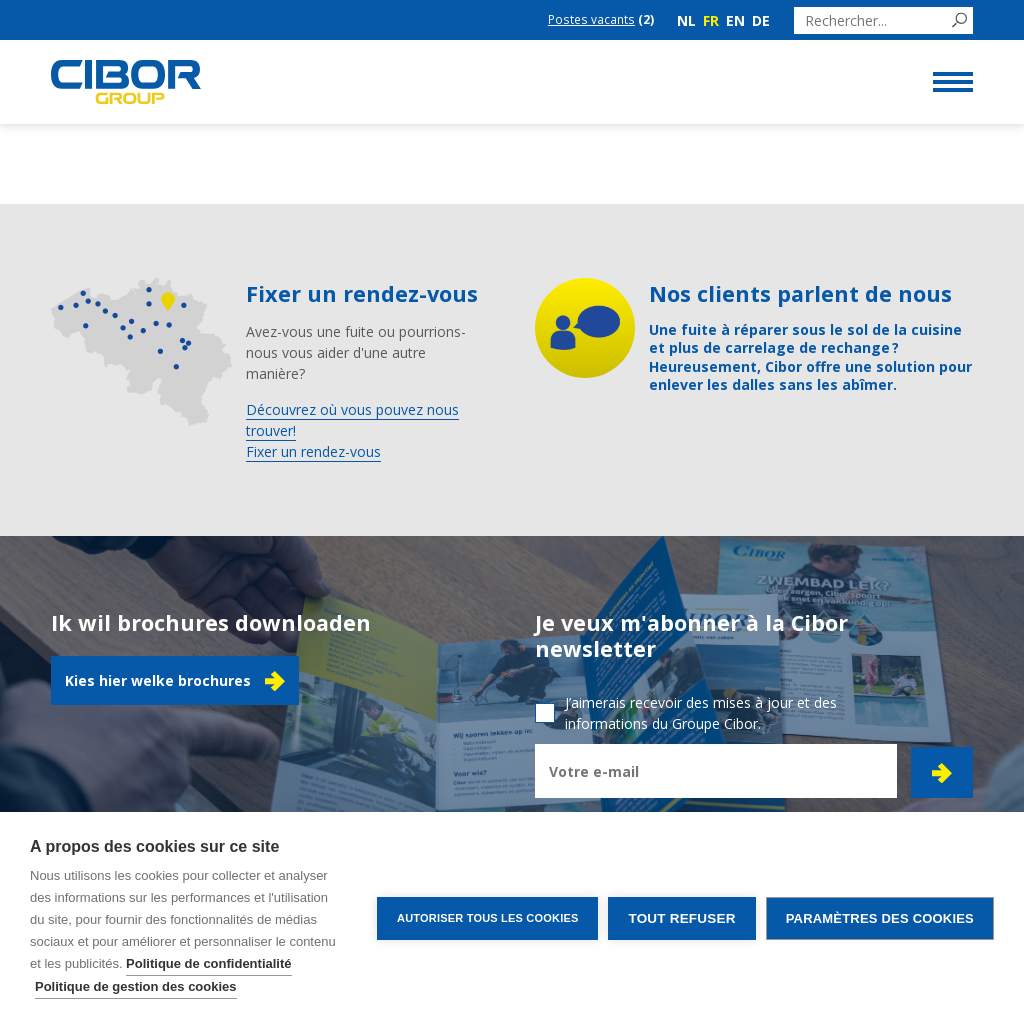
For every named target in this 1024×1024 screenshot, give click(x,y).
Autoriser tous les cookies (487, 918)
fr (711, 20)
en (735, 20)
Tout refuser (681, 918)
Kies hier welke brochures (175, 681)
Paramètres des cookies (880, 918)
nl (686, 20)
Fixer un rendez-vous (313, 451)
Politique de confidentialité (208, 963)
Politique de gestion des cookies (136, 986)
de (761, 20)
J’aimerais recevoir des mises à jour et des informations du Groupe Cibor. (701, 713)
